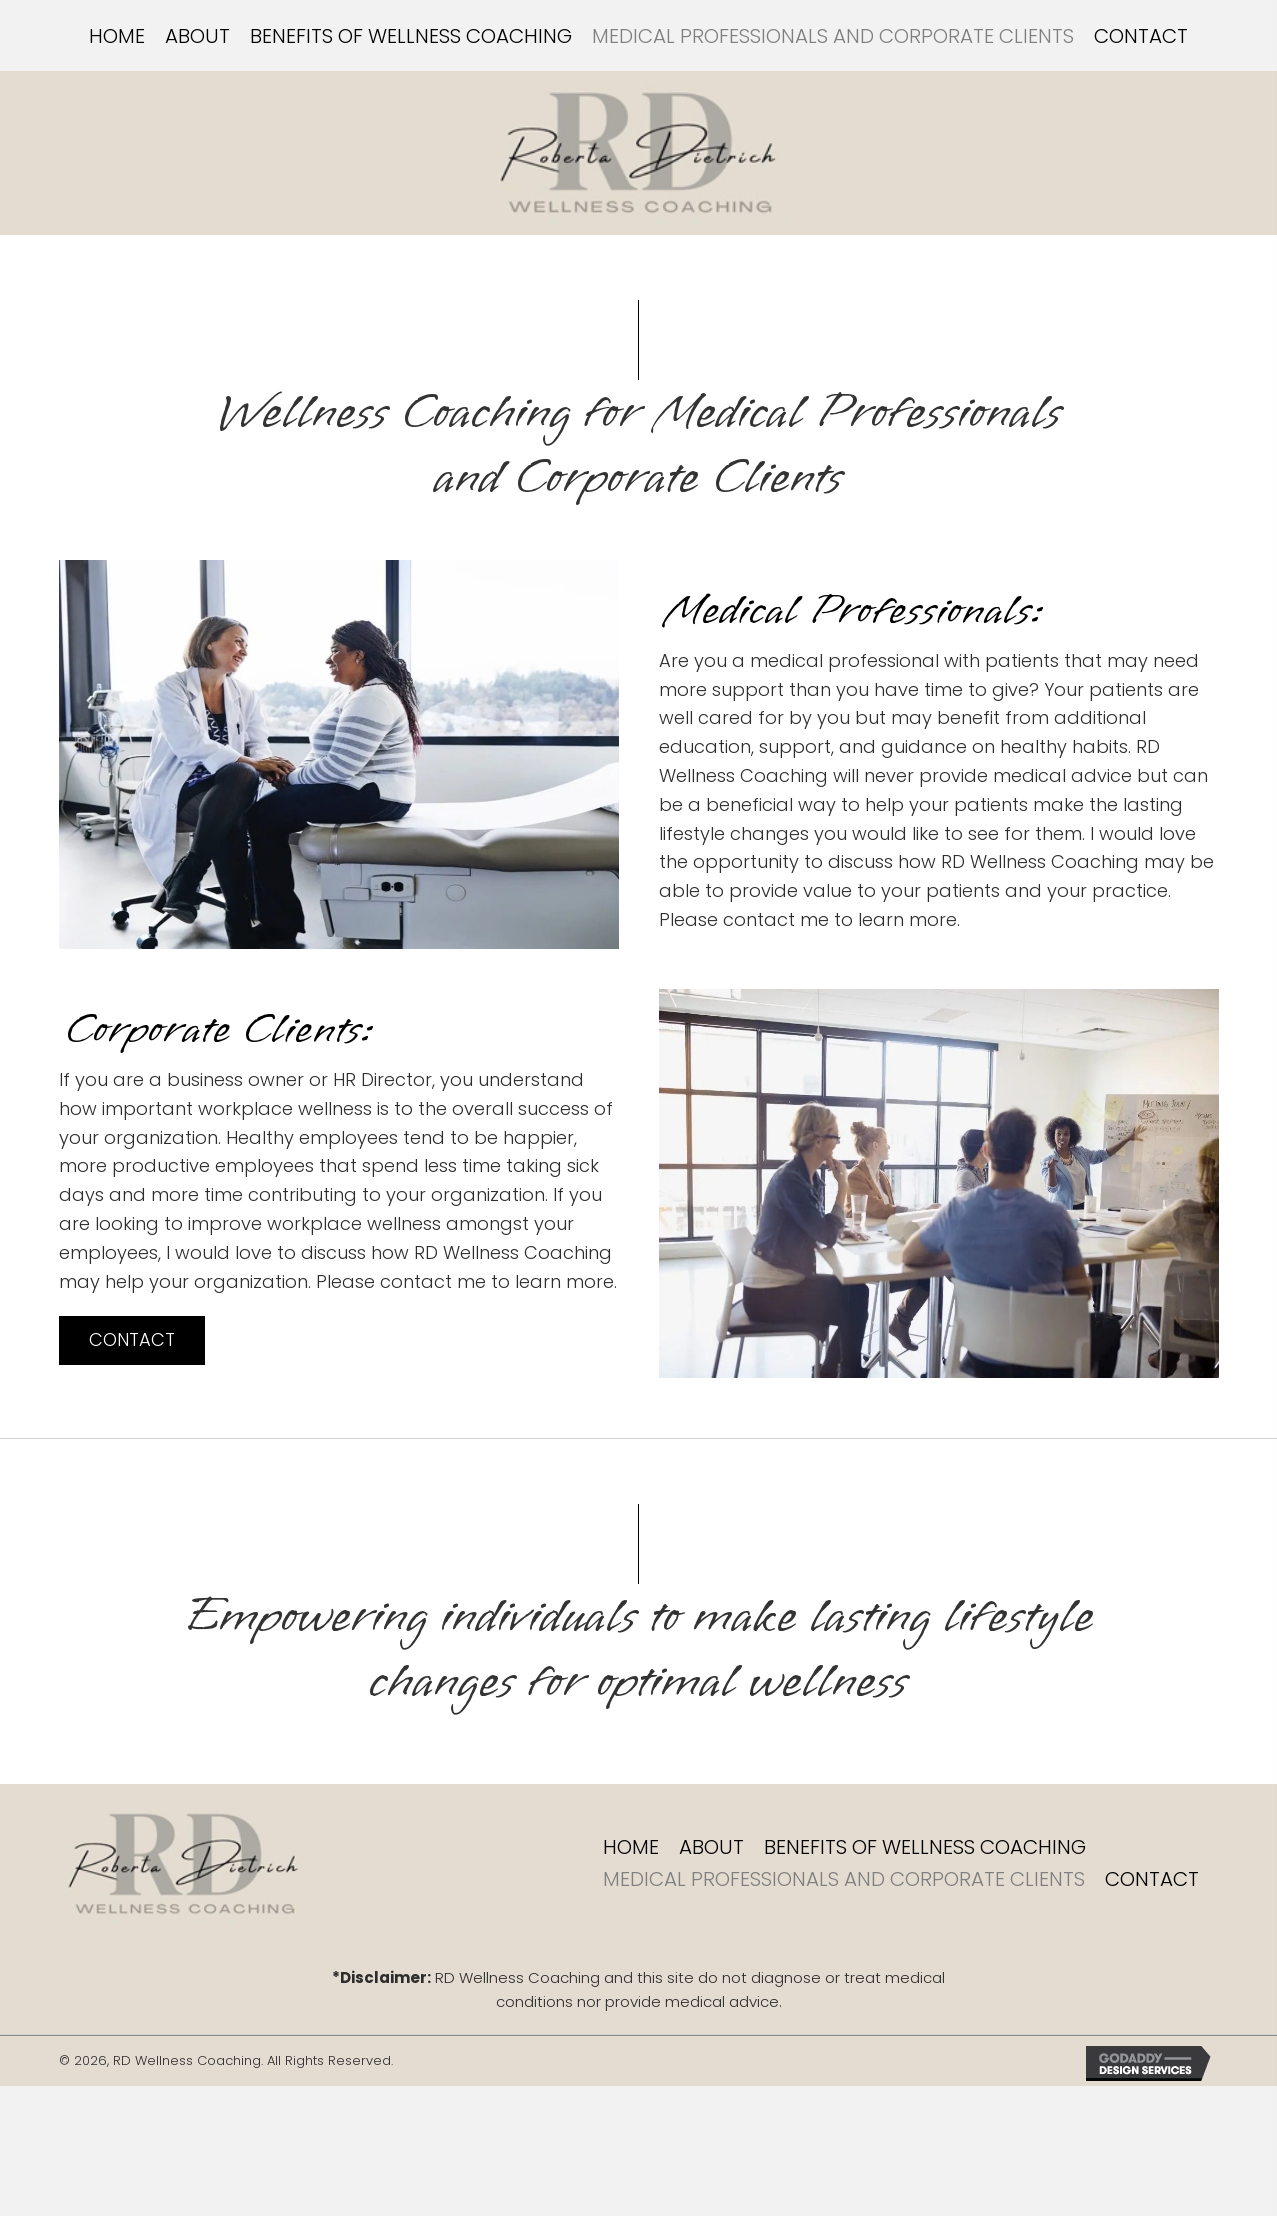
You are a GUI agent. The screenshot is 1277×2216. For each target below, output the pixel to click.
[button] (132, 1340)
